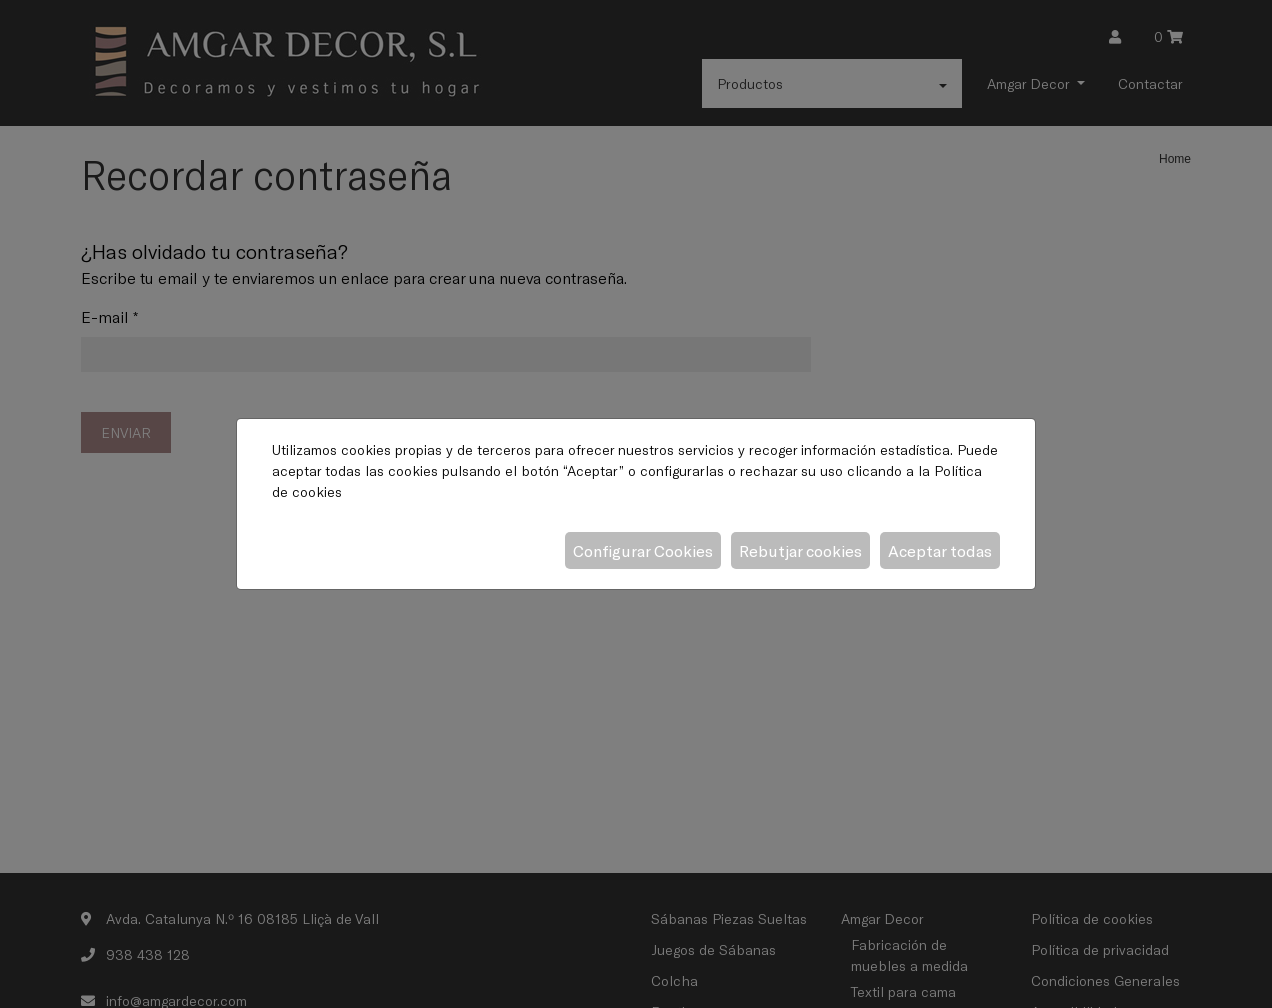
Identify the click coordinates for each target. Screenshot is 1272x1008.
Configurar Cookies (643, 550)
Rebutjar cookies (800, 550)
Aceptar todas (940, 550)
